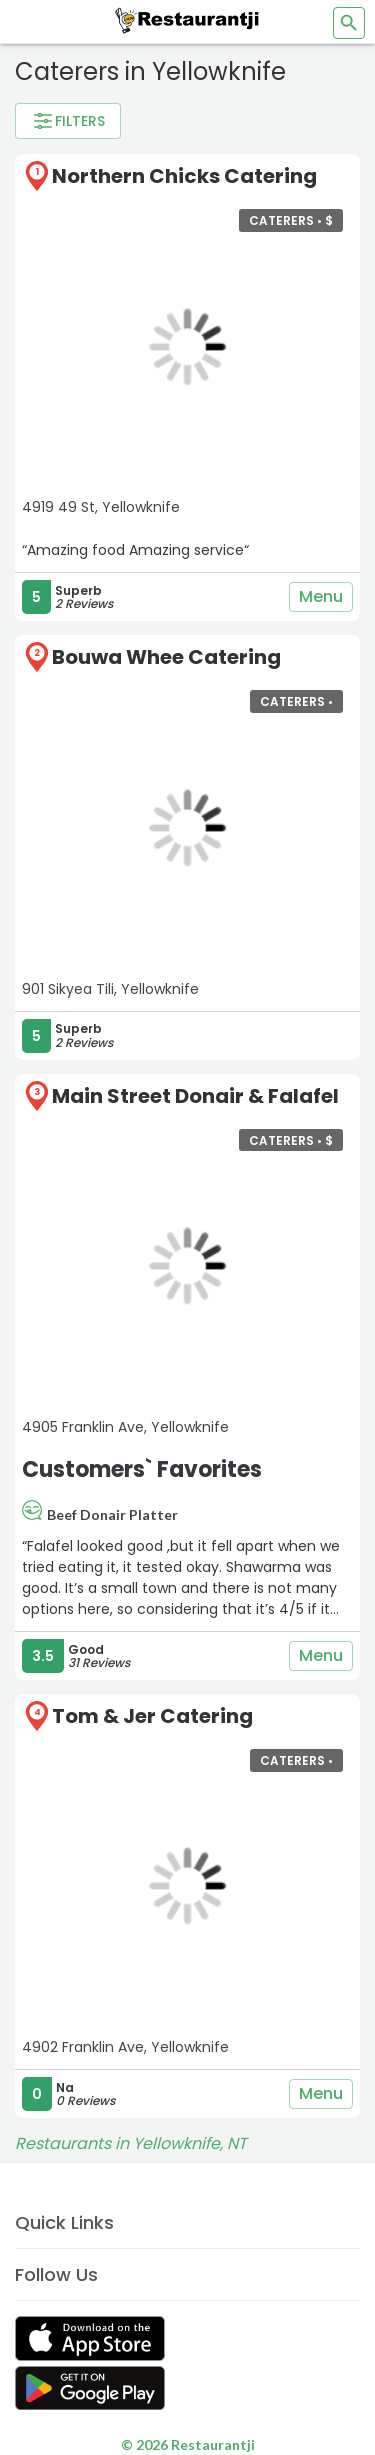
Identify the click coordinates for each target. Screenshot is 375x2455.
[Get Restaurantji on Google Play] (90, 2388)
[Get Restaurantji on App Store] (90, 2338)
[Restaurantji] (188, 20)
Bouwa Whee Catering (166, 657)
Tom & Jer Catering (152, 1716)
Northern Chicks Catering (184, 176)
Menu (321, 597)
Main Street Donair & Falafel (195, 1096)
